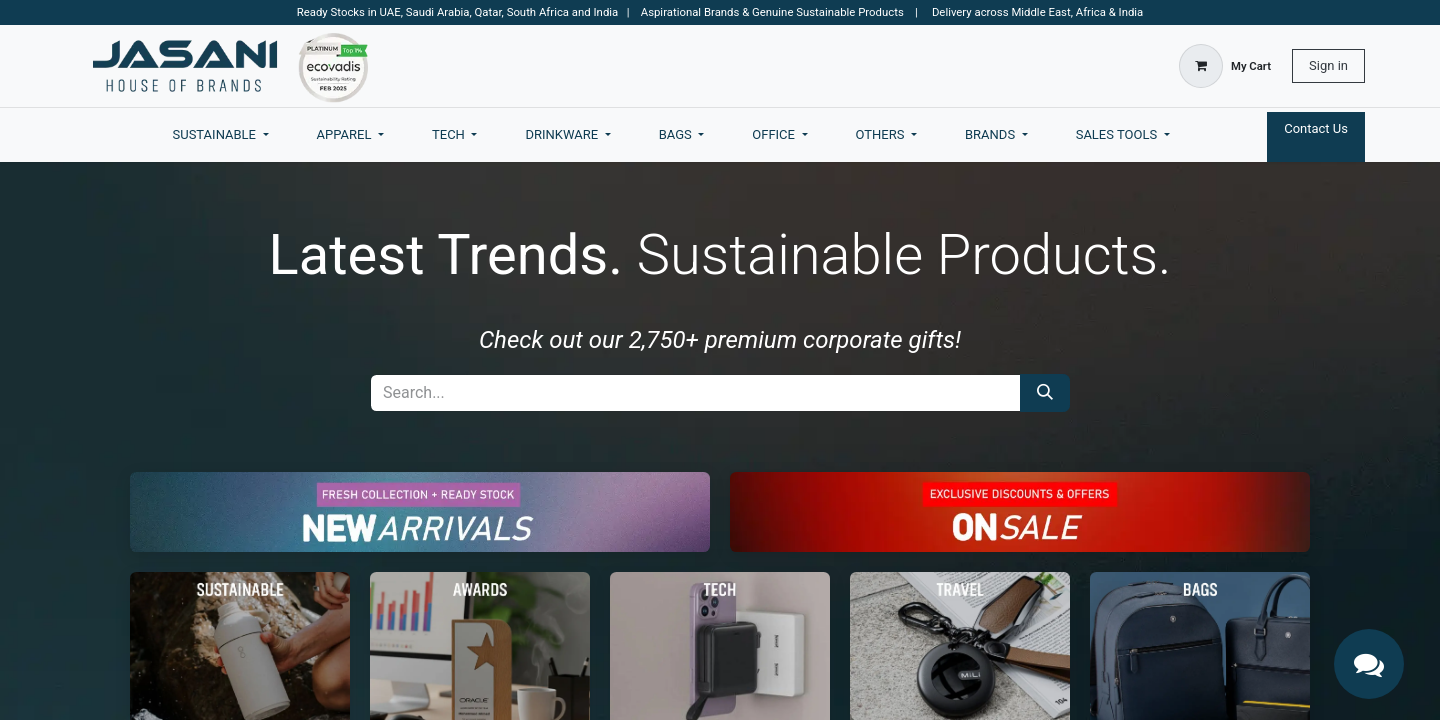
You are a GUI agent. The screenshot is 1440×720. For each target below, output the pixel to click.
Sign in (1328, 65)
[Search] (1045, 393)
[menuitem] (221, 135)
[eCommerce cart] (1225, 66)
